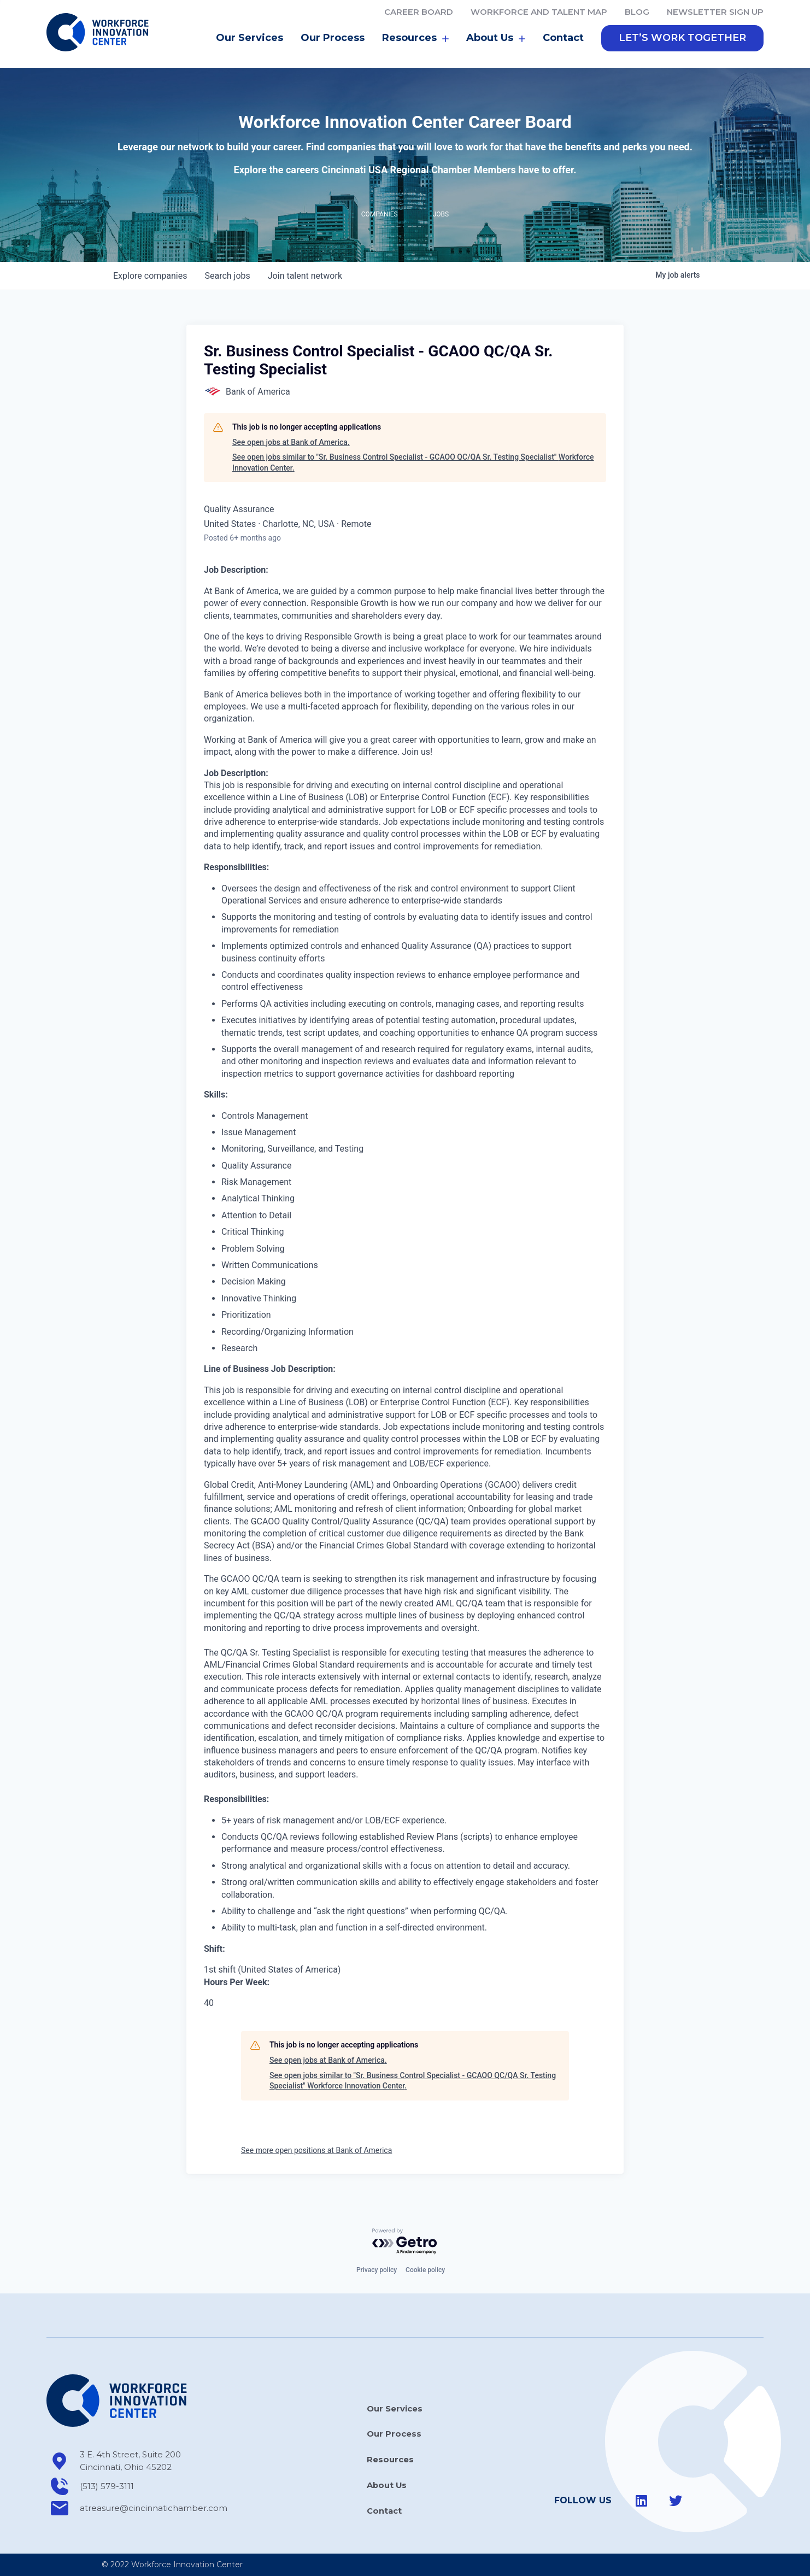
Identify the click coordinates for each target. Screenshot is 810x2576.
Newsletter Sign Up (715, 12)
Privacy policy (376, 2270)
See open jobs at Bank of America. (291, 445)
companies (150, 278)
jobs (227, 278)
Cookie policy (425, 2270)
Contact (563, 40)
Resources (415, 41)
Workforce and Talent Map (539, 12)
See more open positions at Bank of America (316, 2153)
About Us (495, 41)
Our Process (333, 40)
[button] (682, 41)
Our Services (249, 40)
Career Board (418, 12)
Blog (637, 12)
